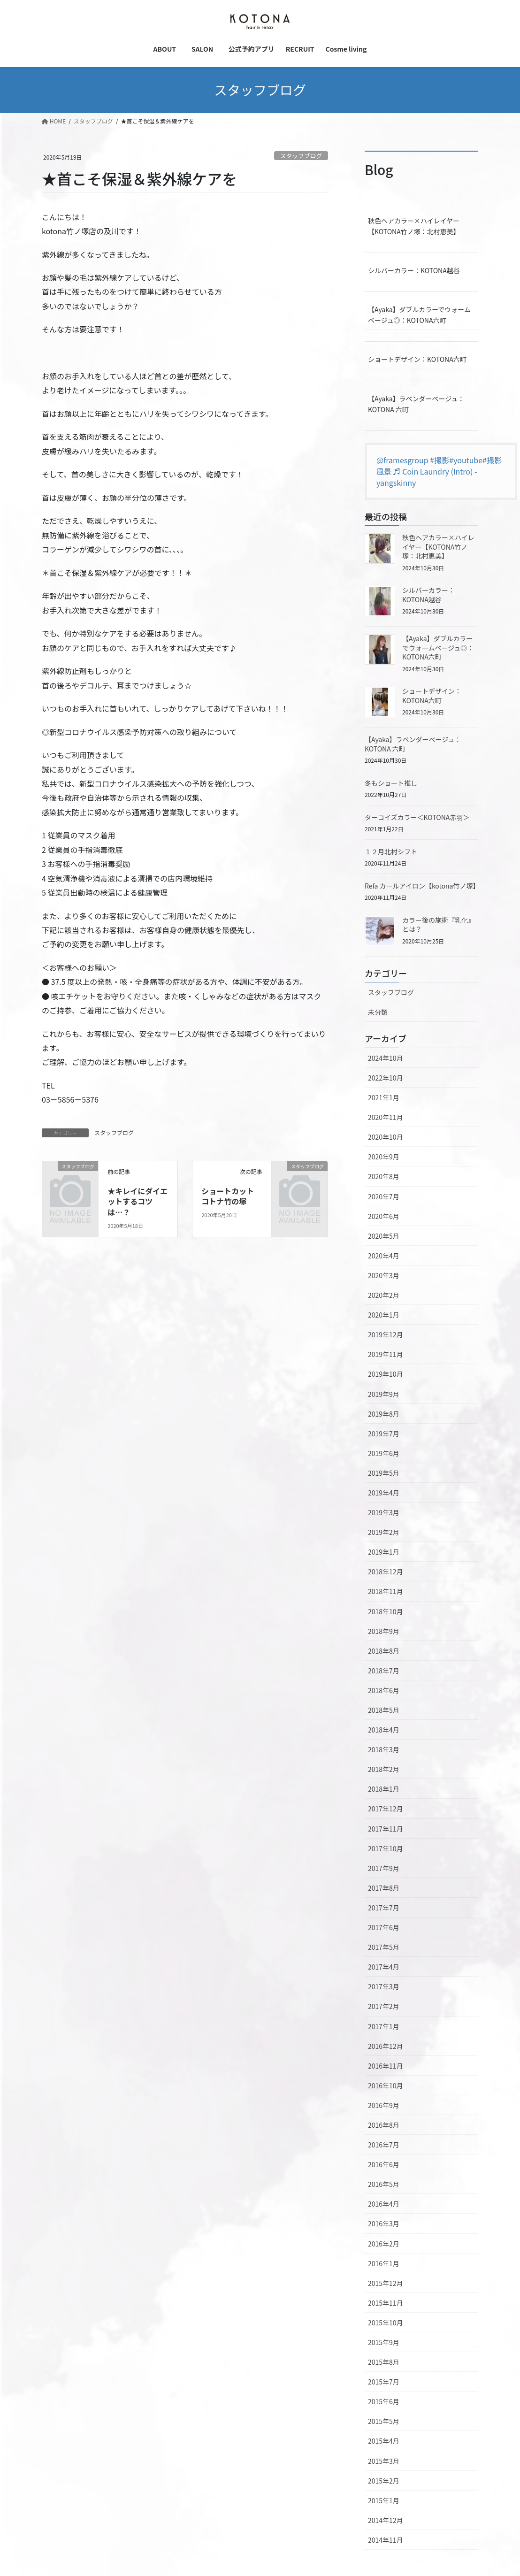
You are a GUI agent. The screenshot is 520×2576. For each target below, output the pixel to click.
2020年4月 (383, 1255)
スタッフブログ (301, 155)
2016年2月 (383, 2243)
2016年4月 (383, 2203)
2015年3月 (383, 2461)
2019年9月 (383, 1394)
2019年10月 (385, 1374)
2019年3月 (383, 1512)
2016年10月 (385, 2085)
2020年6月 (383, 1216)
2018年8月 (383, 1651)
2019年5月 (383, 1473)
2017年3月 (383, 1986)
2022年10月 (385, 1077)
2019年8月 (383, 1413)
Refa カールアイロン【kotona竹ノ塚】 (422, 885)
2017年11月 (385, 1828)
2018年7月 (383, 1670)
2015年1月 (383, 2500)
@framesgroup (402, 460)
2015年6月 (383, 2401)
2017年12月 (385, 1808)
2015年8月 (383, 2362)
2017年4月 (383, 1966)
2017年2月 (383, 2006)
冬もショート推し (391, 783)
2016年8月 (383, 2125)
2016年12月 (385, 2046)
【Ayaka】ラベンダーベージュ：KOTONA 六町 (416, 404)
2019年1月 (383, 1551)
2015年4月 (383, 2441)
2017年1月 (383, 2026)
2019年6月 (383, 1453)
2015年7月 (383, 2381)
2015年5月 (383, 2421)
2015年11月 (385, 2303)
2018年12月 (385, 1571)
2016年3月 (383, 2223)
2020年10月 (385, 1137)
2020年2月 (383, 1295)
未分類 (378, 1012)
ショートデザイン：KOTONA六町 (417, 359)
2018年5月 (383, 1710)
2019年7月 (383, 1433)
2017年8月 (383, 1888)
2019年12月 (385, 1334)
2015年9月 (383, 2342)
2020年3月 (383, 1275)
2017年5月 (383, 1947)
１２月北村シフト (391, 851)
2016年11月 (385, 2065)
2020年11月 (385, 1117)
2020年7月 (383, 1196)
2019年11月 (385, 1354)
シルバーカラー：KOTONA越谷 (414, 270)
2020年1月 (383, 1314)
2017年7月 (383, 1907)
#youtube (465, 460)
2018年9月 (383, 1631)
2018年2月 (383, 1769)
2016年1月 (383, 2263)
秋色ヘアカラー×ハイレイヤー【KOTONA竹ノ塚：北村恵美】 (414, 226)
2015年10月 (385, 2322)
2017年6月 (383, 1927)
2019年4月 (383, 1492)
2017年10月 (385, 1848)
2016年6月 (383, 2164)
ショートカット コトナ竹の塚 (231, 1196)
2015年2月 (383, 2480)
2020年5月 (383, 1236)
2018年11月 (385, 1591)
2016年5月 (383, 2184)
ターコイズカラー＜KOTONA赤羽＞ (417, 817)
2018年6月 (383, 1690)
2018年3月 (383, 1749)
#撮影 (439, 460)
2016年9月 (383, 2105)
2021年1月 (383, 1097)
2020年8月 (383, 1176)
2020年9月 (383, 1156)
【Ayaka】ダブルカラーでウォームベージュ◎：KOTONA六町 (419, 315)
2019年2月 (383, 1532)
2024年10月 (385, 1058)
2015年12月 (385, 2283)
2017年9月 (383, 1868)
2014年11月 (385, 2540)
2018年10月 (385, 1611)
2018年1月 (383, 1789)
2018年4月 (383, 1729)
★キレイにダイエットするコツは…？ (137, 1201)
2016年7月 (383, 2144)
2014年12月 (385, 2520)
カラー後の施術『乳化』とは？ (438, 924)
